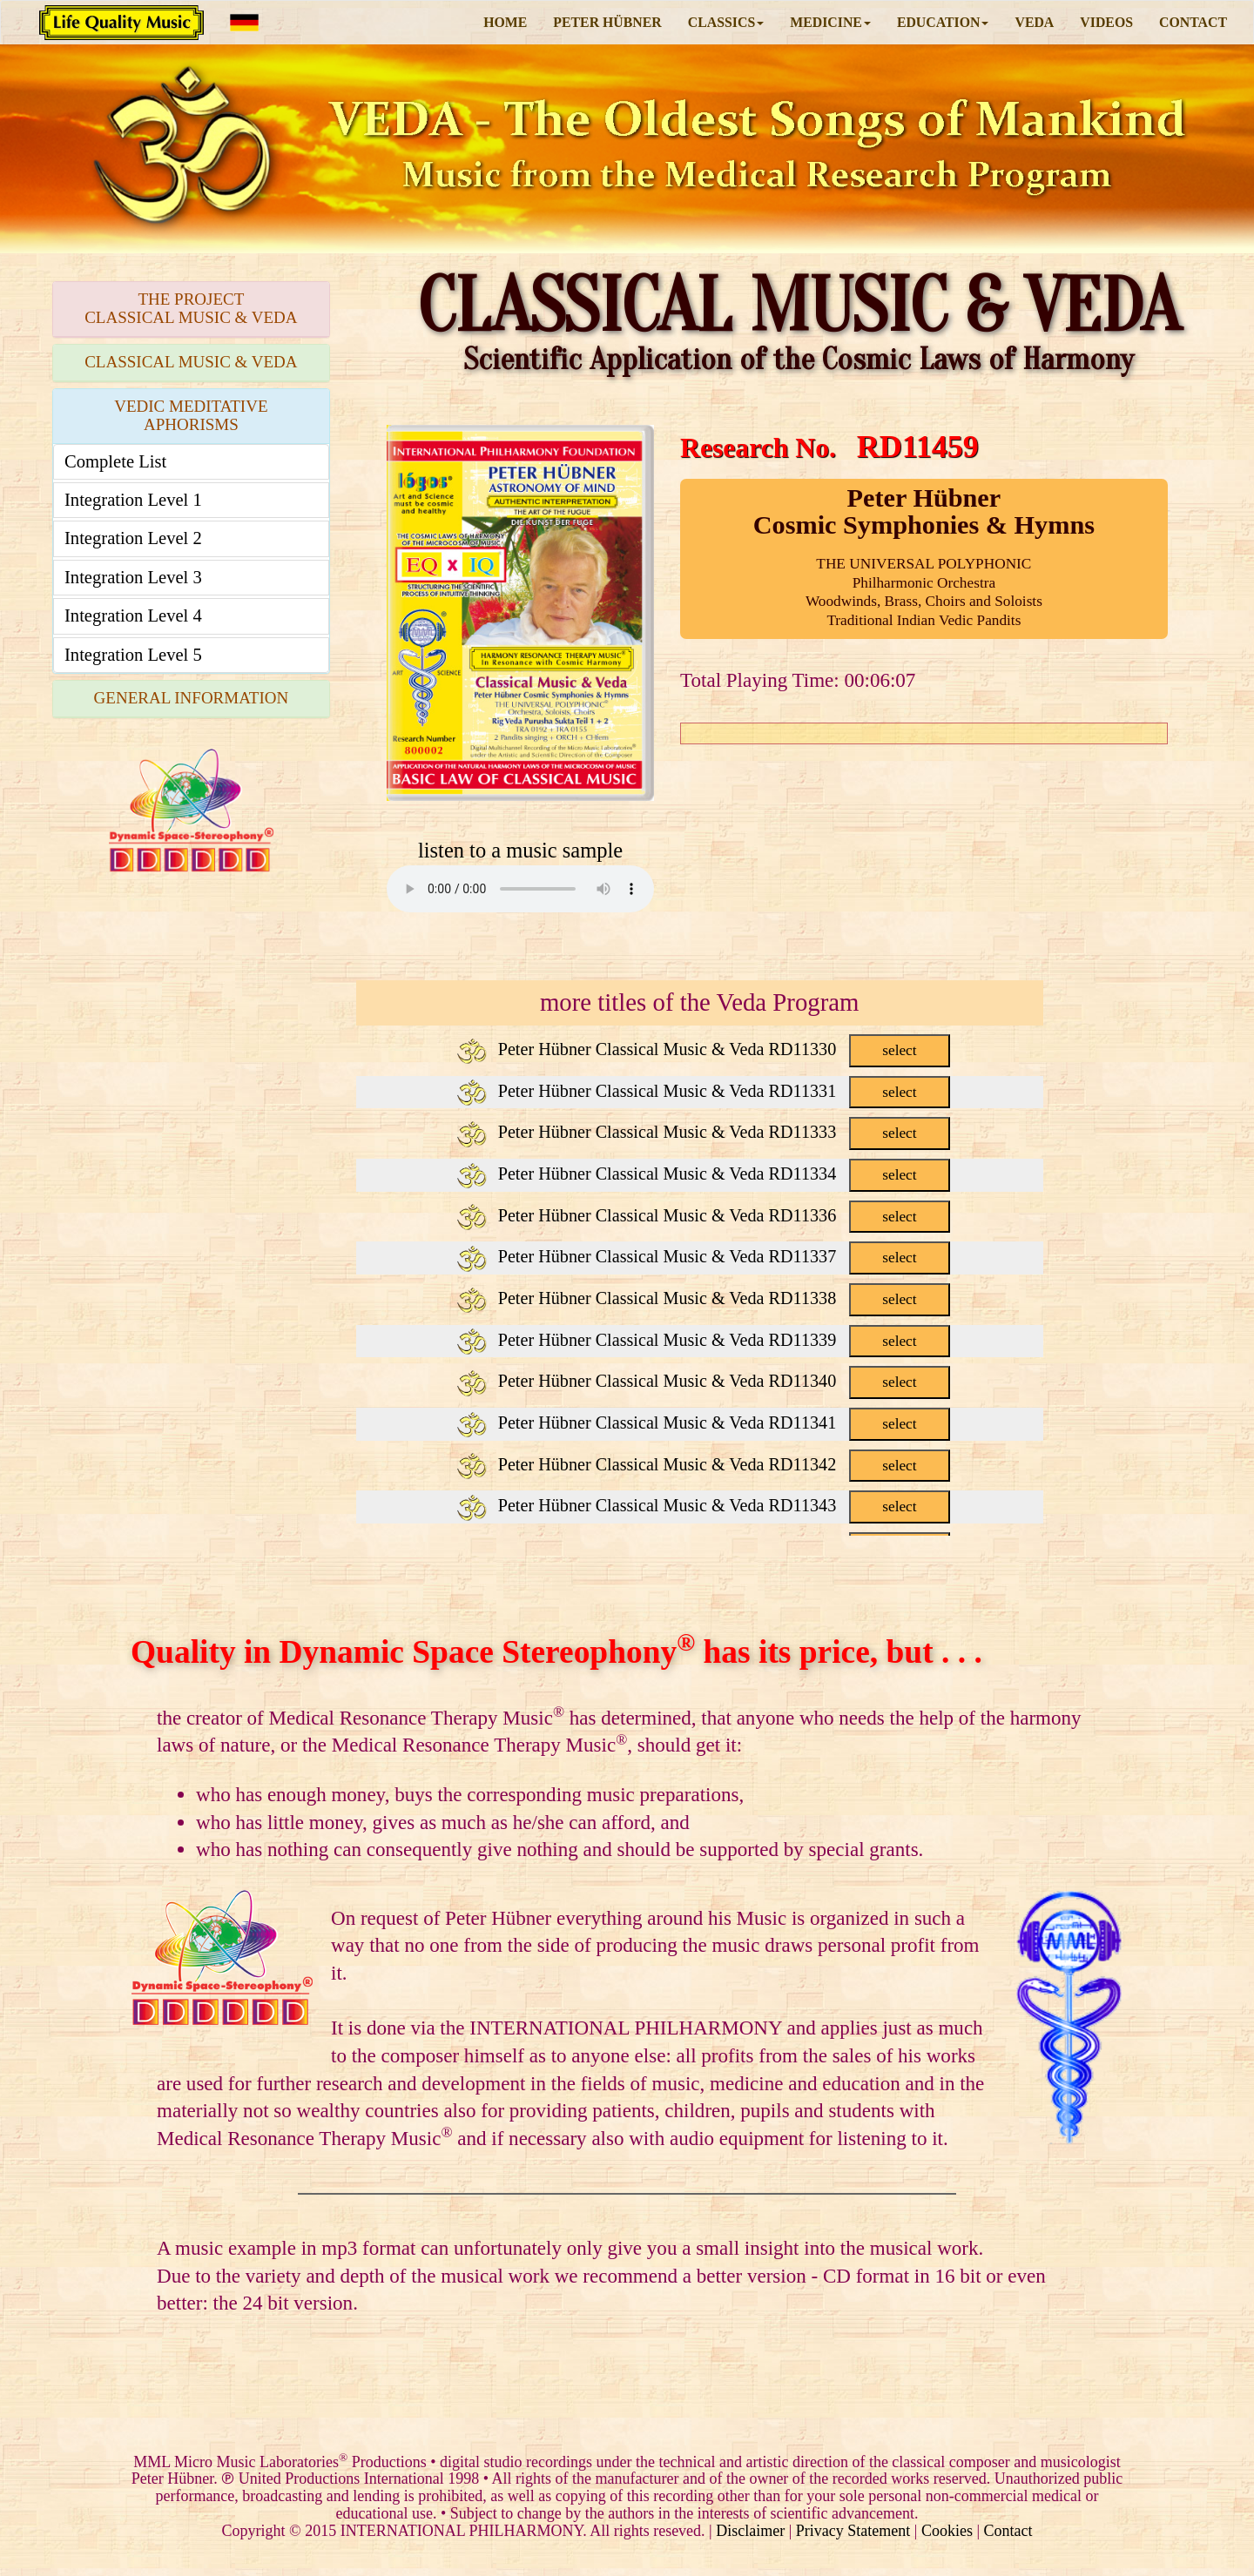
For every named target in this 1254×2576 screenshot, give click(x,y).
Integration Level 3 (133, 577)
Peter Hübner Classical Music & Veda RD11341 (703, 1422)
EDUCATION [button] (943, 22)
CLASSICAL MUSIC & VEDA (190, 362)
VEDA (1034, 22)
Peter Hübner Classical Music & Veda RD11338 (703, 1298)
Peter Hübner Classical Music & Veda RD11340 (703, 1380)
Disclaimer (750, 2530)
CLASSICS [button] (726, 22)
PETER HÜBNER (607, 22)
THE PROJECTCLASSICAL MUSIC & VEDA (190, 308)
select (899, 1050)
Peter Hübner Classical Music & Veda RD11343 (703, 1505)
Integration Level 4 (133, 615)
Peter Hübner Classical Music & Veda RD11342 (703, 1464)
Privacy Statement (853, 2530)
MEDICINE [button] (830, 22)
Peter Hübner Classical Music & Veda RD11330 (703, 1049)
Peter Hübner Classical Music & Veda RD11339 (703, 1339)
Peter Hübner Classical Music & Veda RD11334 (703, 1173)
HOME (505, 22)
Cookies (947, 2530)
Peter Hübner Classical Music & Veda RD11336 (703, 1215)
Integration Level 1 (133, 499)
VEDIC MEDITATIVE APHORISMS (190, 415)
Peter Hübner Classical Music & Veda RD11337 (703, 1256)
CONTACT (1193, 22)
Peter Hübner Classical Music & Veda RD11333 (703, 1131)
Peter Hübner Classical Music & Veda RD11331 (703, 1090)
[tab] (191, 309)
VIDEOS (1106, 22)
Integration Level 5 (133, 654)
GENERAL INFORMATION (191, 698)
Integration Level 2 (133, 538)
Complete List (115, 461)
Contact (1008, 2530)
